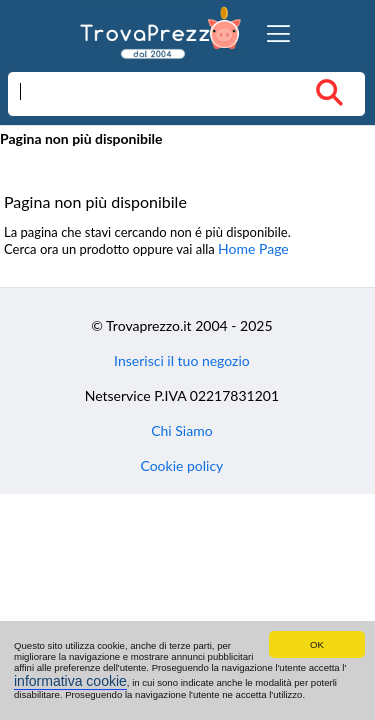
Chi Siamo (181, 430)
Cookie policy (181, 465)
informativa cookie (70, 681)
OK (317, 644)
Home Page (253, 248)
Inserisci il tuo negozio (182, 360)
